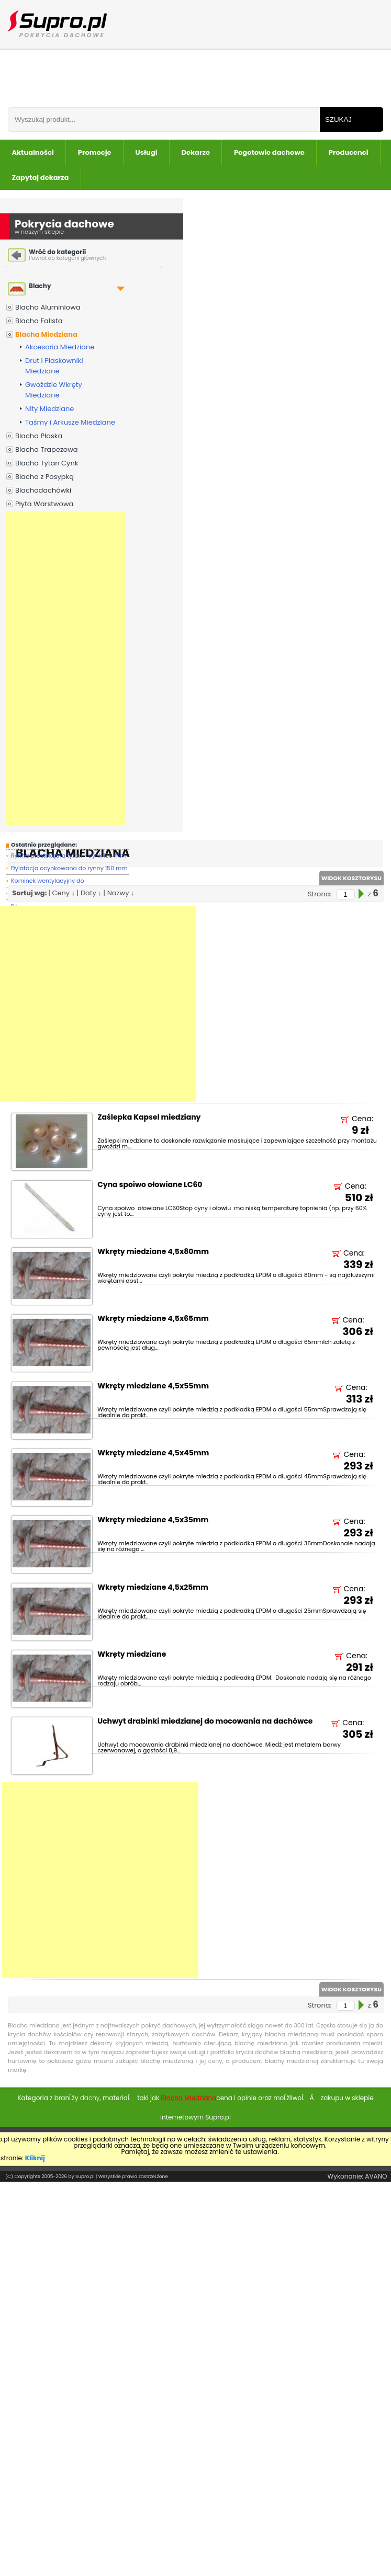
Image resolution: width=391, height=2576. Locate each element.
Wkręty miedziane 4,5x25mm (152, 1587)
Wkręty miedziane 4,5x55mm (153, 1386)
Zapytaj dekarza (40, 178)
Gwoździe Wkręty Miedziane (53, 390)
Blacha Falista (38, 321)
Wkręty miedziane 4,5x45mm (153, 1453)
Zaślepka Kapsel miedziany (148, 1117)
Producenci (348, 152)
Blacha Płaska (38, 436)
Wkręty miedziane (131, 1654)
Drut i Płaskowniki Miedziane (54, 366)
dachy (90, 2097)
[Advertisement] (65, 668)
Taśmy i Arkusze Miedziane (70, 422)
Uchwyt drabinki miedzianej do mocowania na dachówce (204, 1721)
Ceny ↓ (63, 893)
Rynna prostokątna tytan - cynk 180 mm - (68, 856)
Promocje (94, 152)
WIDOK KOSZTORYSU (351, 878)
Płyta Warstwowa (44, 504)
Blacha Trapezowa (46, 449)
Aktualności (33, 152)
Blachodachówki (43, 490)
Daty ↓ (91, 893)
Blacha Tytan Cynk (46, 463)
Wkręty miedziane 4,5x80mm (153, 1252)
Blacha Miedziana (46, 334)
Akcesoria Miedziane (59, 347)
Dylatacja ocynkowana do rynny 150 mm (69, 868)
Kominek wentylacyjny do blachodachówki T (47, 881)
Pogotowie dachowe (269, 152)
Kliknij (35, 2157)
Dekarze (196, 152)
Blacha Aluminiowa (48, 307)
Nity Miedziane (49, 409)
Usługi (147, 152)
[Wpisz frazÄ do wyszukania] (164, 119)
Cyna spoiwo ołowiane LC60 (149, 1185)
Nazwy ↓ (121, 893)
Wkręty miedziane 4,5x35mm (152, 1520)
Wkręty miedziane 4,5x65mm (153, 1319)
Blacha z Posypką (44, 477)
